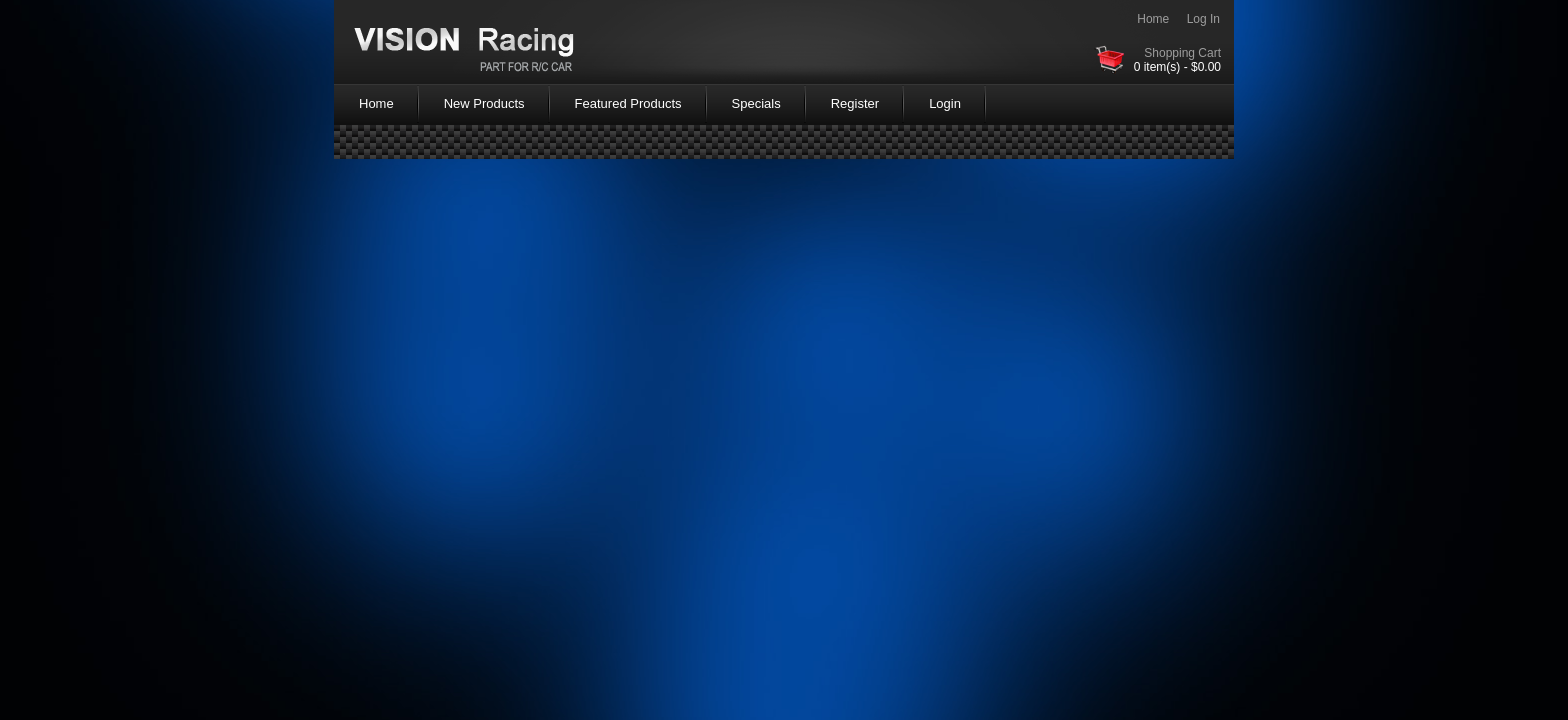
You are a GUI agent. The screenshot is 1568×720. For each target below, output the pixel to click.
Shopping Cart (1182, 53)
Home (1153, 19)
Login (945, 103)
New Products (484, 103)
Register (855, 103)
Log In (1203, 19)
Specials (756, 103)
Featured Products (628, 103)
